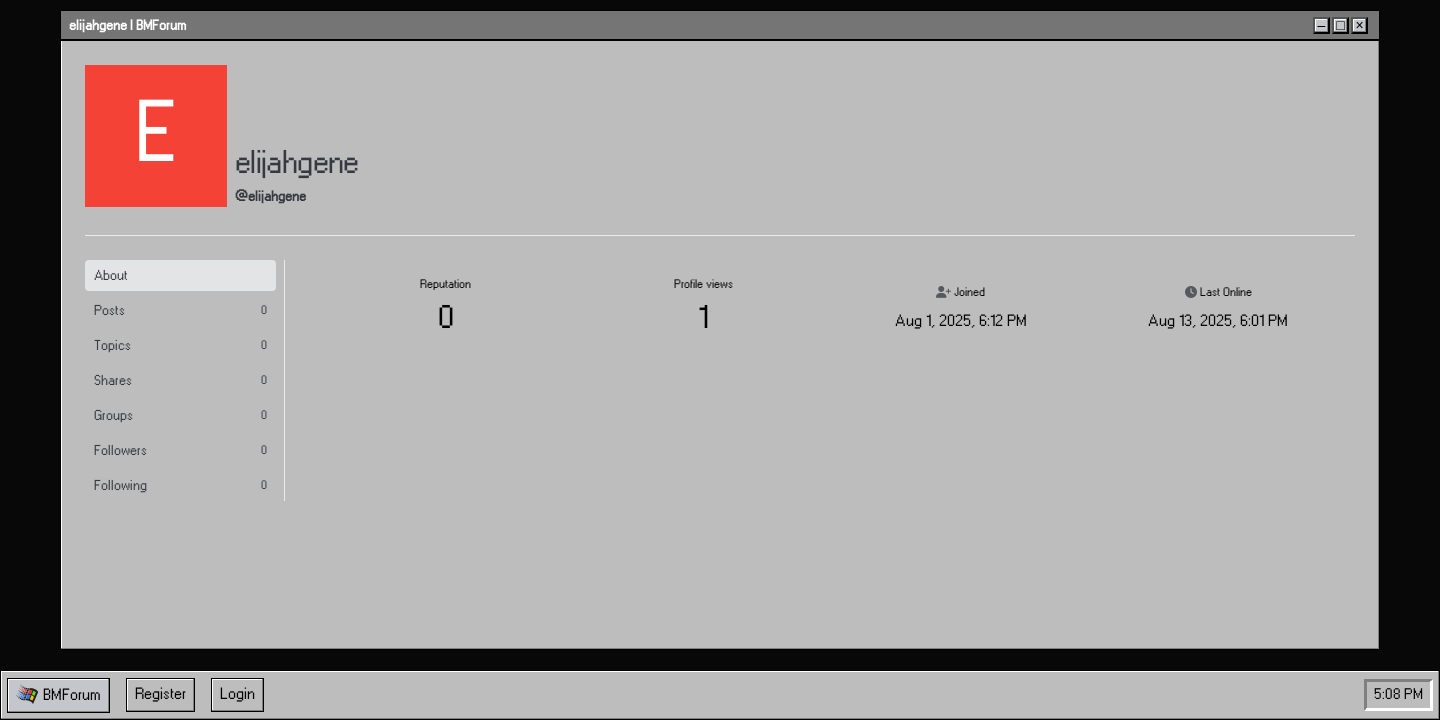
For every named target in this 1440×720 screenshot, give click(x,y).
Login (237, 694)
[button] (58, 695)
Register (160, 694)
